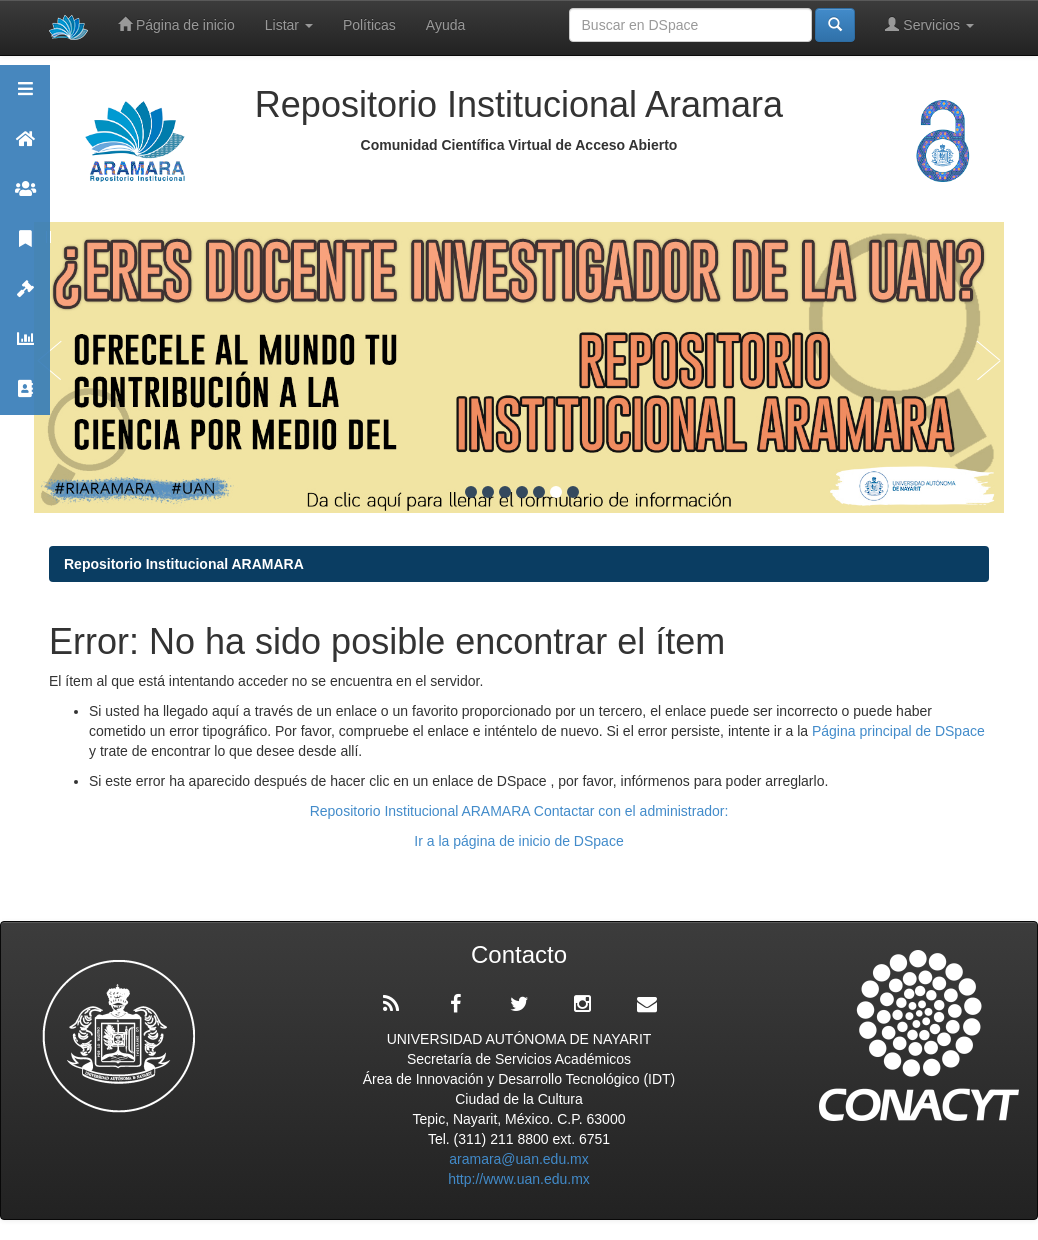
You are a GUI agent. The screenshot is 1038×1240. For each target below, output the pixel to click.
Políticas (369, 25)
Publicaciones (25, 247)
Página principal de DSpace (898, 731)
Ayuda (445, 25)
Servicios (929, 24)
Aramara (25, 147)
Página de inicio (176, 24)
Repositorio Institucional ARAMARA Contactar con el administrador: (519, 811)
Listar (289, 25)
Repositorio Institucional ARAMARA (184, 564)
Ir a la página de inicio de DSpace (518, 841)
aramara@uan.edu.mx (519, 1159)
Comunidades (25, 197)
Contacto (25, 397)
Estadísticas (25, 347)
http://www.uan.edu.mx (519, 1179)
